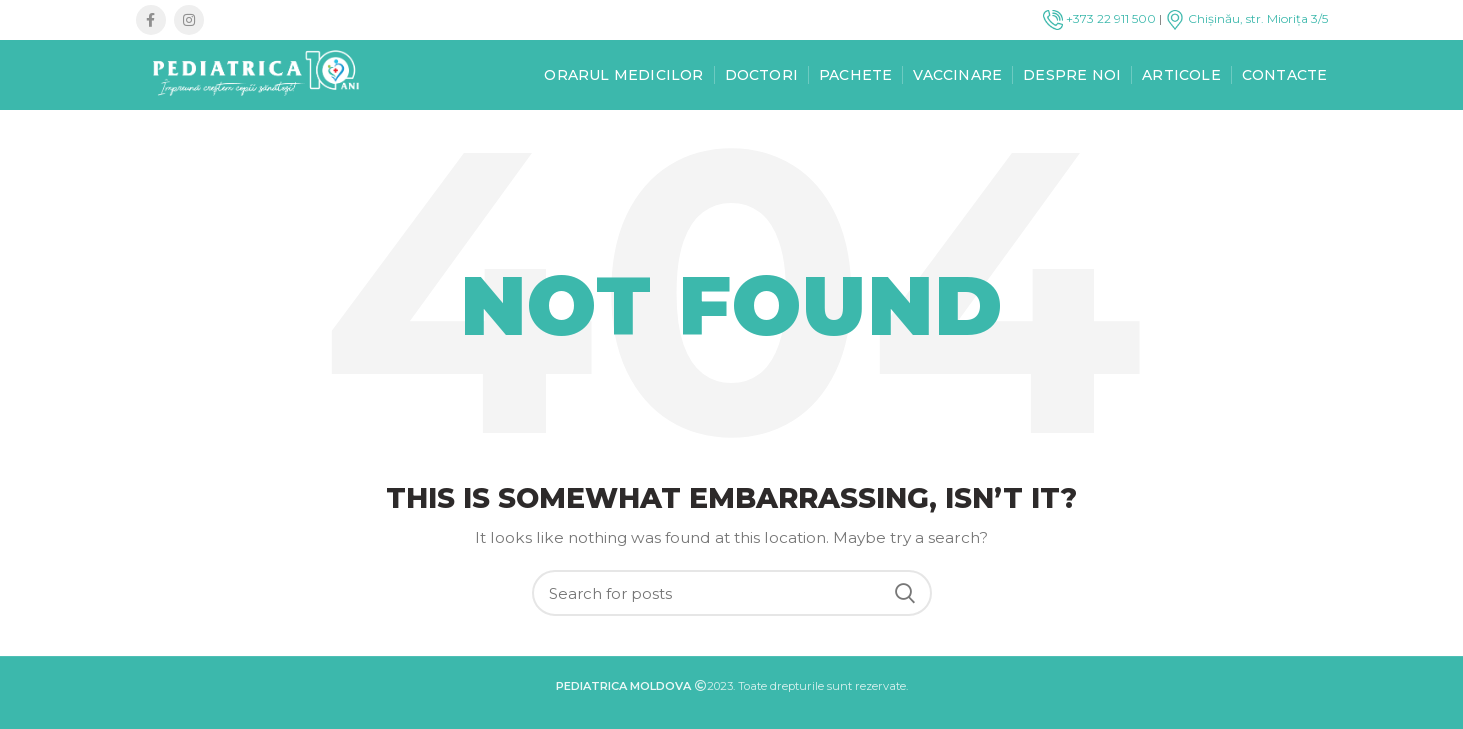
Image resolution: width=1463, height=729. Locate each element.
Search (905, 593)
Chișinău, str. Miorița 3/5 (1246, 18)
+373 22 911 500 (1099, 18)
